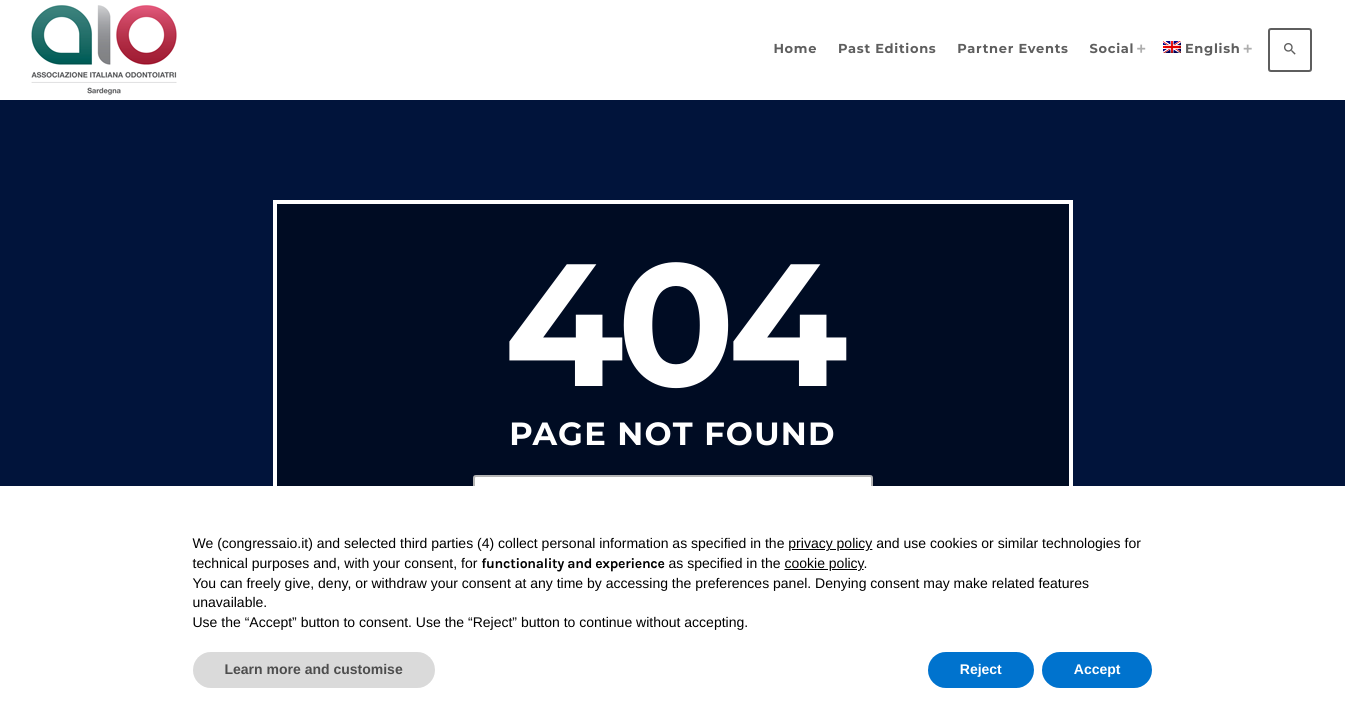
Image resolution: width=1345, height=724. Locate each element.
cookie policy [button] (823, 563)
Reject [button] (981, 669)
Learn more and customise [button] (314, 669)
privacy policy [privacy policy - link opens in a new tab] (830, 543)
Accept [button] (1097, 669)
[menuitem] (1204, 49)
